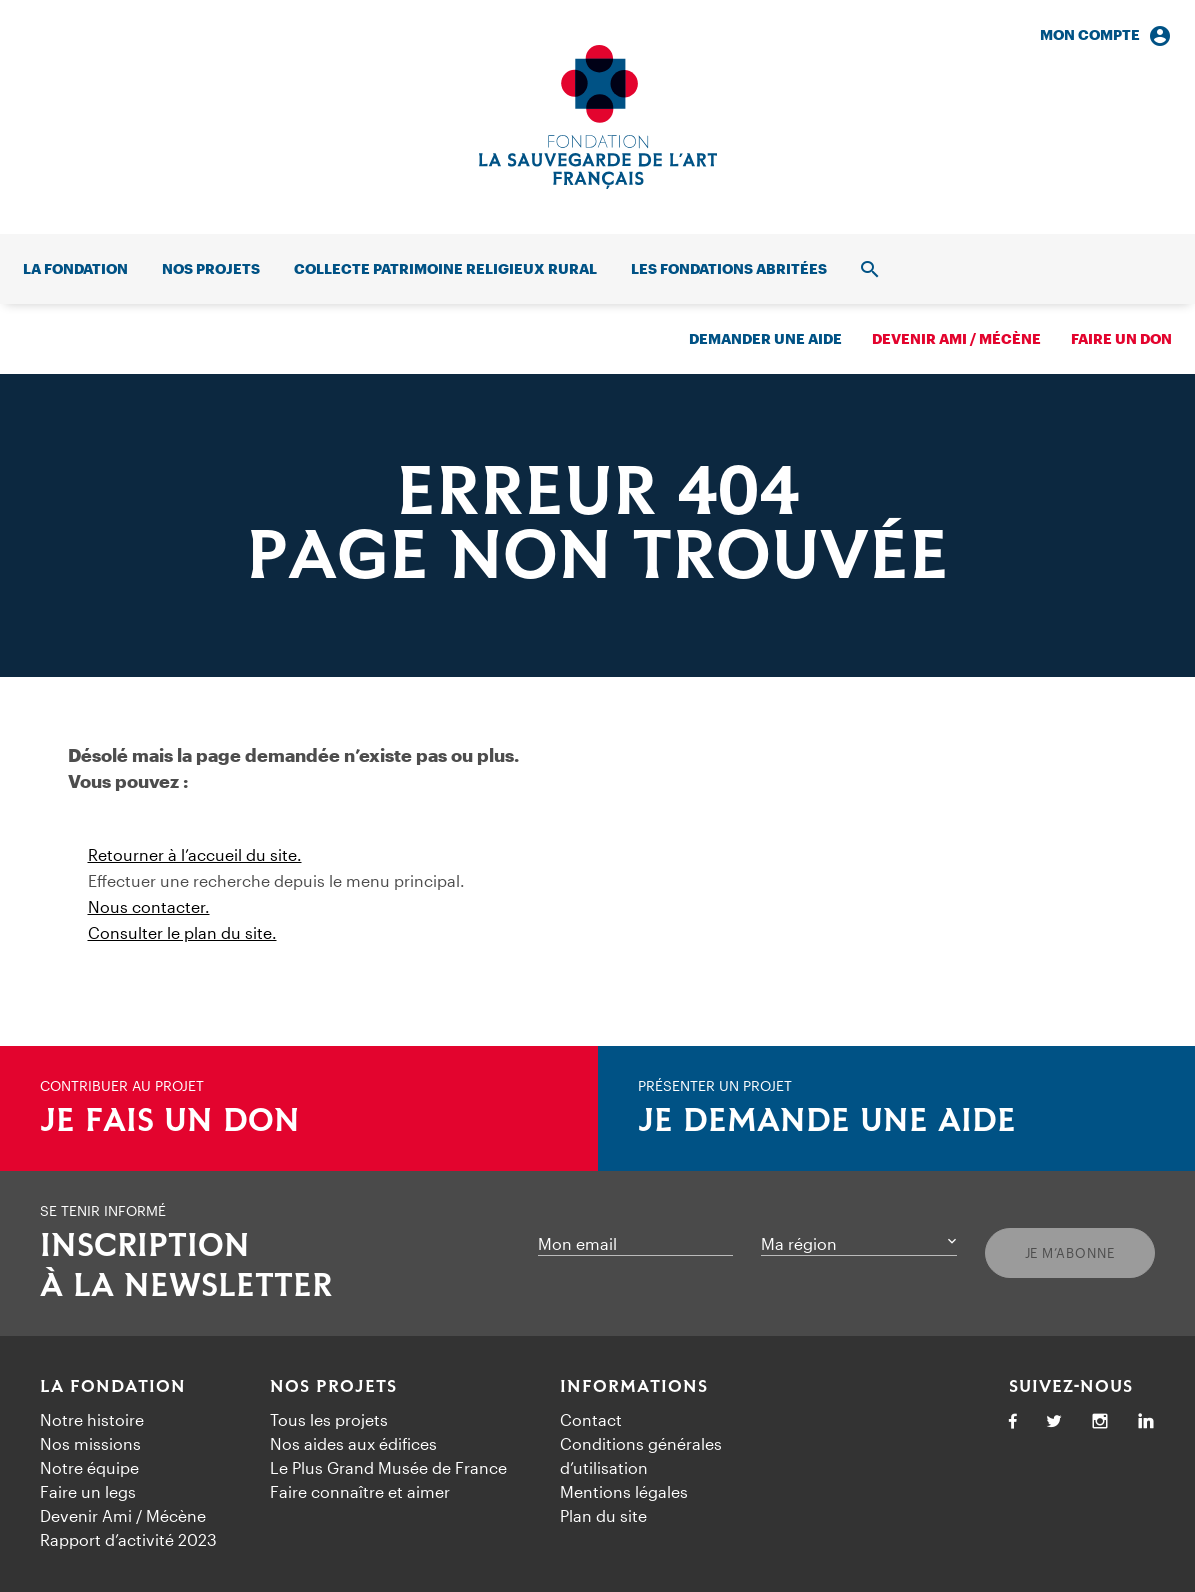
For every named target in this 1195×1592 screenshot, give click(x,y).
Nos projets (211, 268)
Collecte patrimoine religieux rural (445, 268)
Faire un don (1121, 338)
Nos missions (90, 1443)
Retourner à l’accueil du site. (195, 854)
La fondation (75, 268)
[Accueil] (598, 117)
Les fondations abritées (729, 268)
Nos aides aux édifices (353, 1443)
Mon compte (1106, 35)
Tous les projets (329, 1419)
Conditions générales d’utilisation (641, 1455)
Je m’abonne (1070, 1253)
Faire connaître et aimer (360, 1491)
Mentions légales (624, 1491)
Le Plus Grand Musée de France (388, 1467)
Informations (634, 1387)
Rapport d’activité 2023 (128, 1539)
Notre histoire (92, 1419)
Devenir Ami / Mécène (123, 1515)
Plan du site (603, 1515)
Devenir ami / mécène (956, 338)
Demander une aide (765, 338)
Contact (591, 1419)
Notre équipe (89, 1467)
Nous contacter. (149, 906)
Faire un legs (88, 1491)
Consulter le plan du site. (182, 932)
